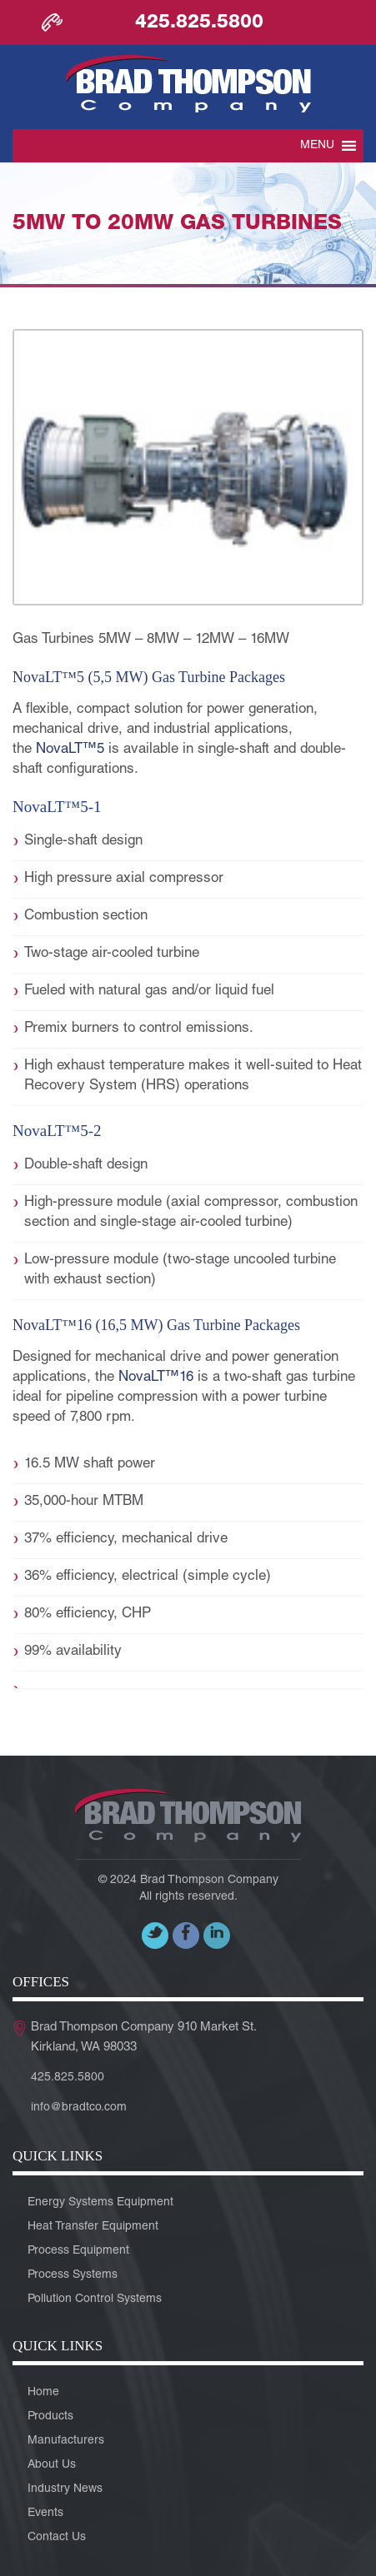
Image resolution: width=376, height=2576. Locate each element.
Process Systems (73, 2275)
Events (45, 2513)
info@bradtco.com (79, 2108)
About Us (52, 2465)
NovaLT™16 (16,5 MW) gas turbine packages (156, 1325)
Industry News (65, 2489)
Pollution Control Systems (95, 2299)
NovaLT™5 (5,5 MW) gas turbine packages (149, 677)
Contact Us (57, 2538)
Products (50, 2417)
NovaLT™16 (155, 1378)
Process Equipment (78, 2251)
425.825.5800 (199, 23)
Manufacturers (66, 2441)
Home (43, 2393)
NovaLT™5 (70, 750)
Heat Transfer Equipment (93, 2227)
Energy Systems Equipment (100, 2203)
